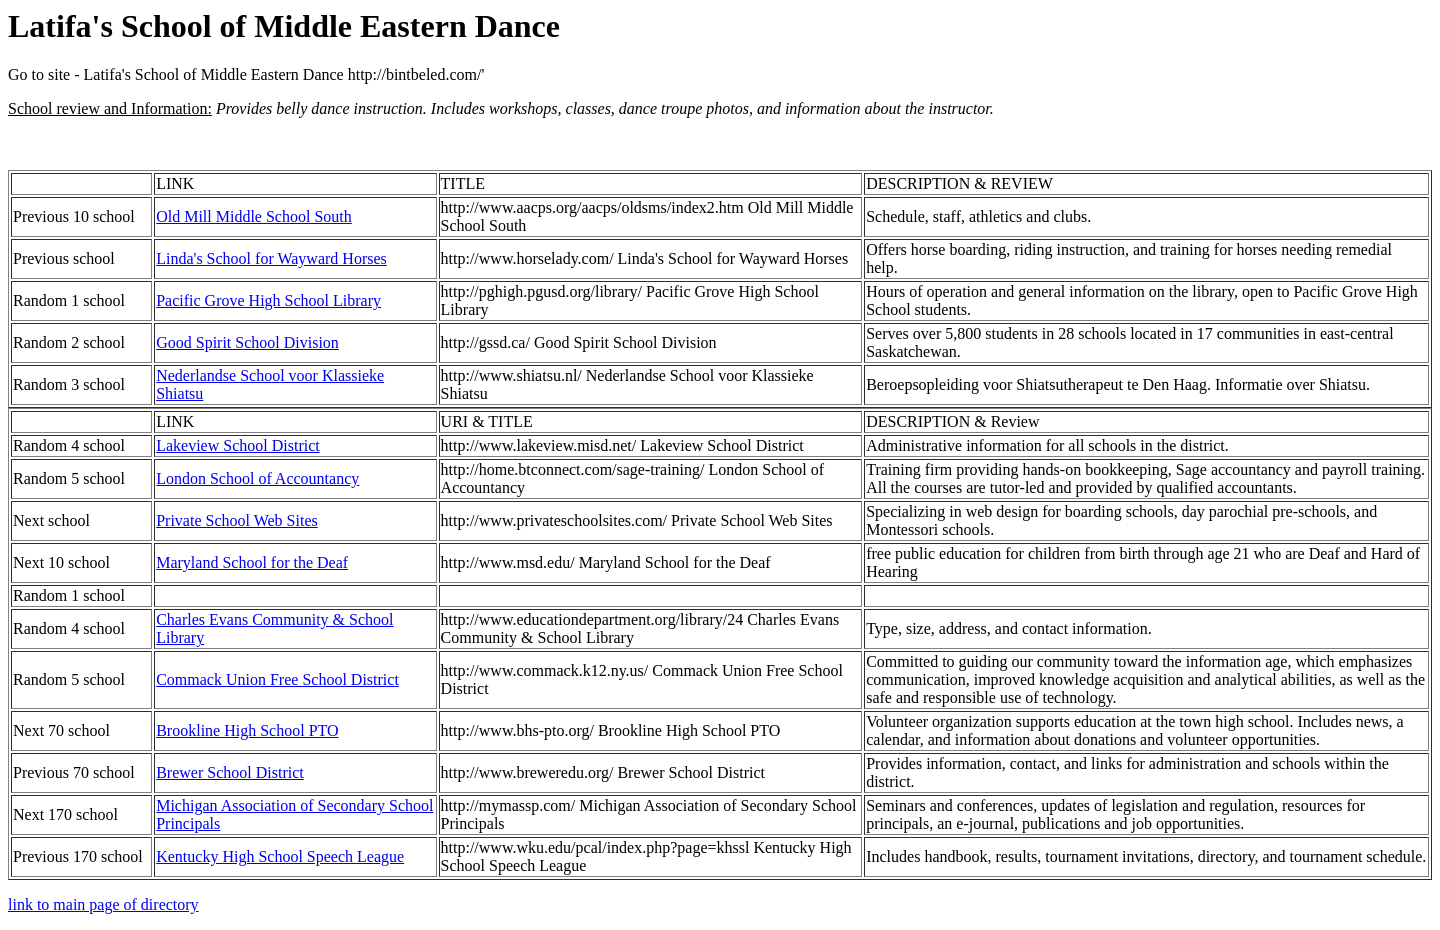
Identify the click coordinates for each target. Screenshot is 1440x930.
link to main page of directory (103, 904)
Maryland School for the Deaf (252, 562)
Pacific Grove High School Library (268, 300)
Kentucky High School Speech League (280, 856)
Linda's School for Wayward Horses (271, 258)
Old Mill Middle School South (254, 216)
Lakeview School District (238, 445)
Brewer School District (230, 772)
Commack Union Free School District (277, 679)
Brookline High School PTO (247, 730)
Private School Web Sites (237, 520)
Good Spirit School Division (247, 342)
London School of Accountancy (257, 478)
